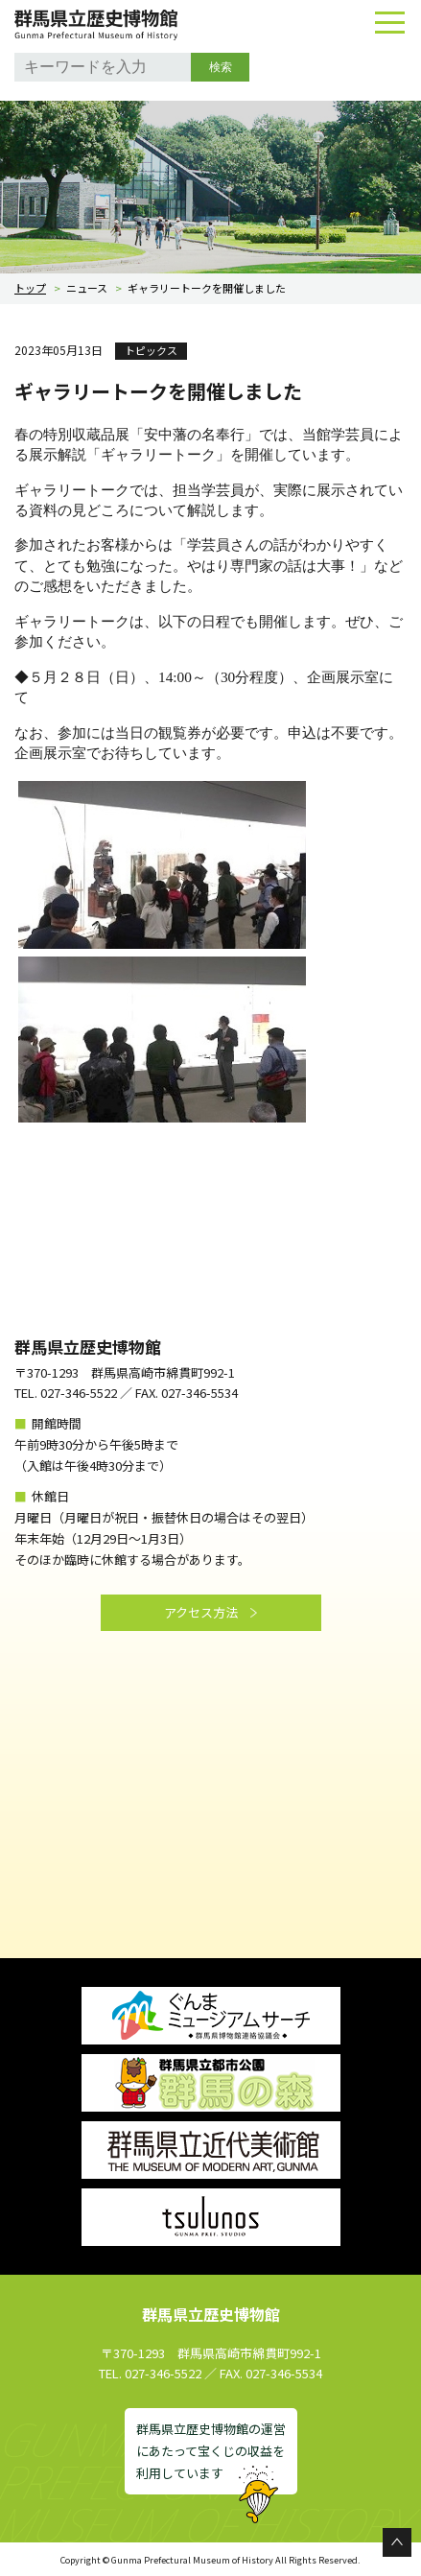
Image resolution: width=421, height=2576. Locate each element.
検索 (220, 67)
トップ (30, 287)
